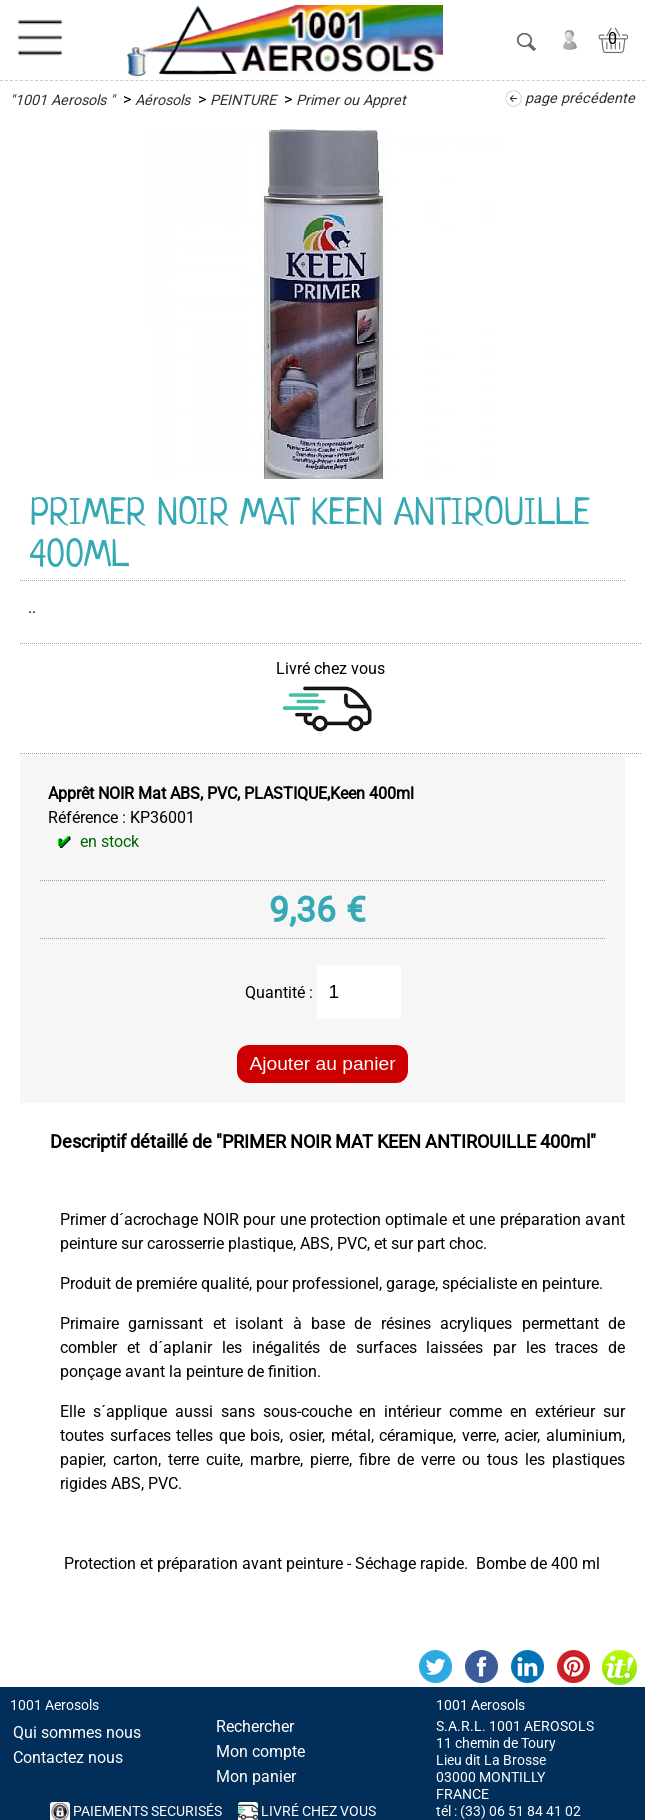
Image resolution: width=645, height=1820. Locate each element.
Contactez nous (68, 1757)
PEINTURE (243, 100)
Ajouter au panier (322, 1063)
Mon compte (260, 1751)
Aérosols (162, 100)
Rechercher (255, 1726)
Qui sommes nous (77, 1732)
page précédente (580, 98)
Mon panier (256, 1776)
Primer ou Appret (351, 100)
